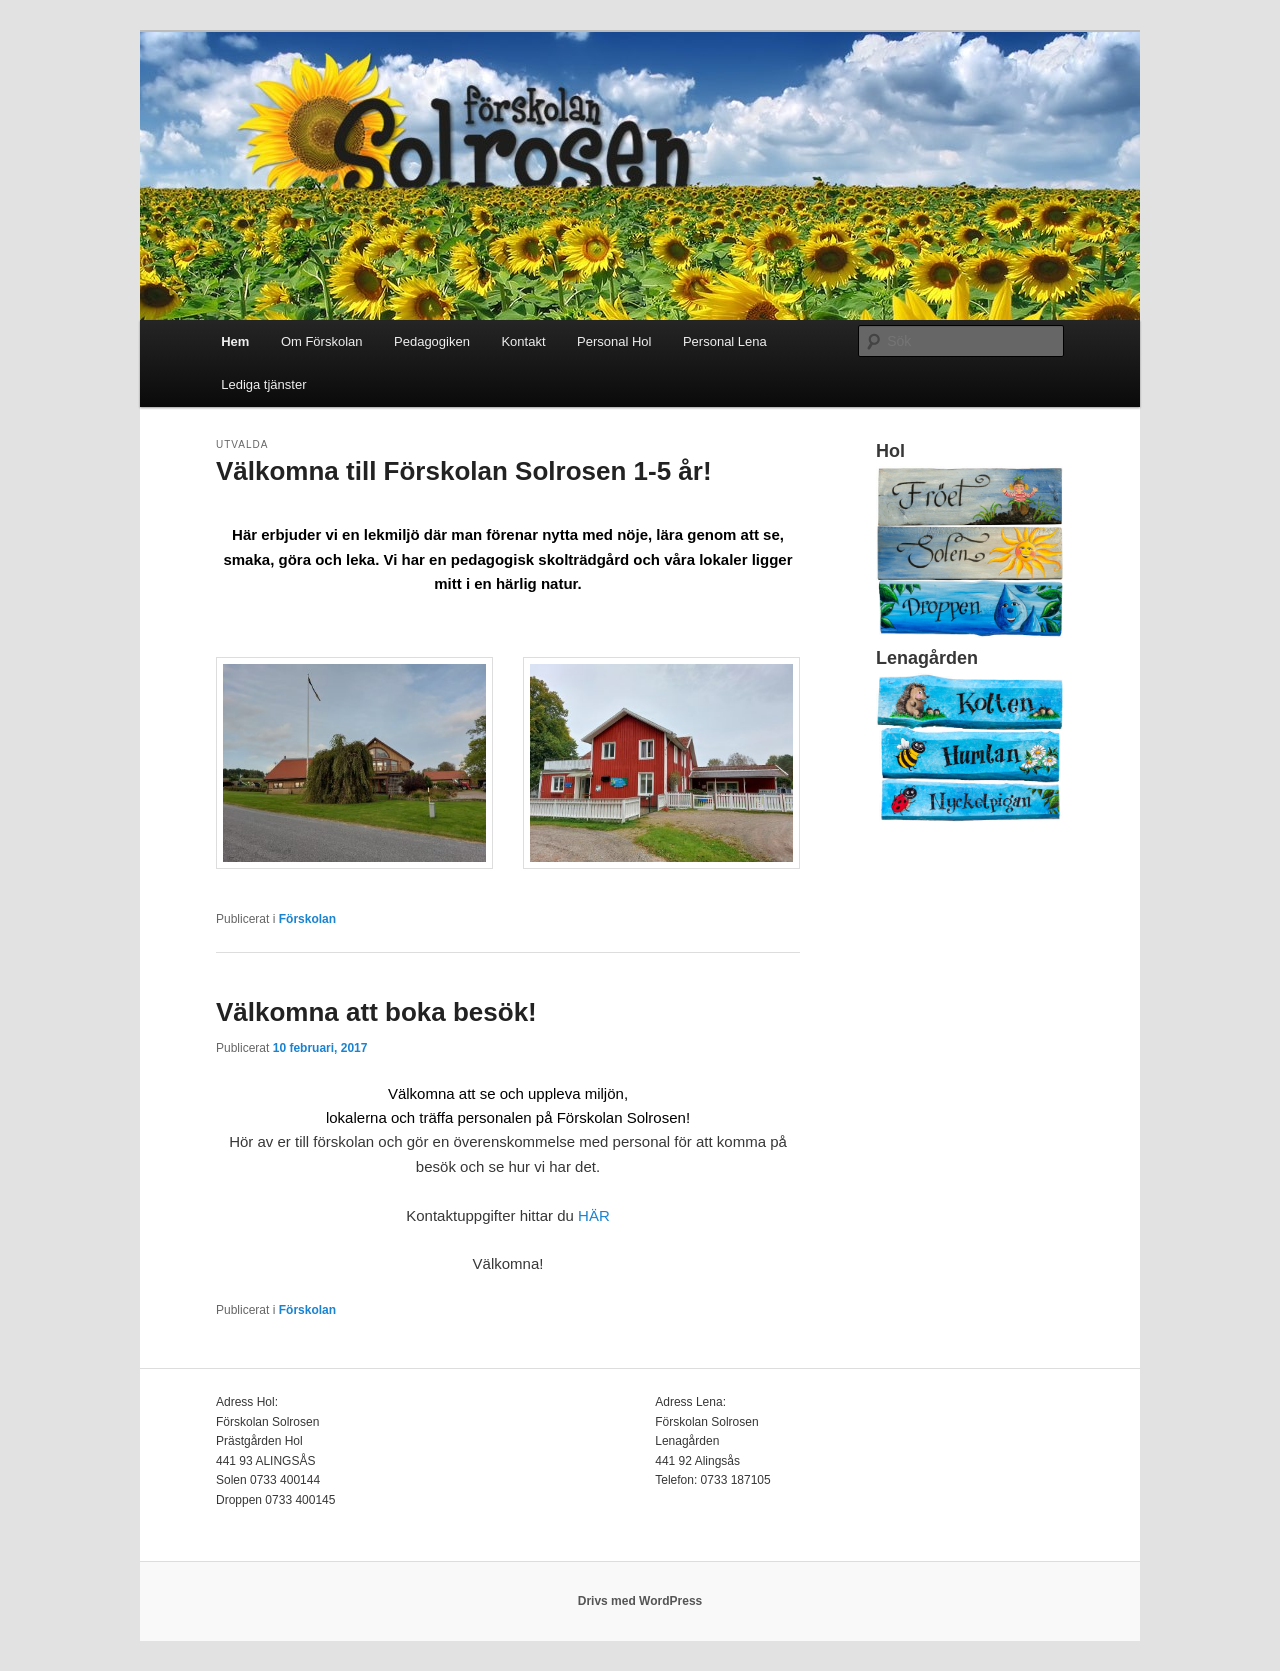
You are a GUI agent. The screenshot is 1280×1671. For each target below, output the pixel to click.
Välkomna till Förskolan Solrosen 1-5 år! (464, 471)
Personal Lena (725, 341)
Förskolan (307, 919)
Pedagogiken (432, 341)
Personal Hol (614, 341)
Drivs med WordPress (640, 1601)
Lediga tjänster (263, 384)
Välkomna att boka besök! (376, 1012)
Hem (235, 341)
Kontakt (523, 341)
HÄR (594, 1215)
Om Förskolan (322, 341)
